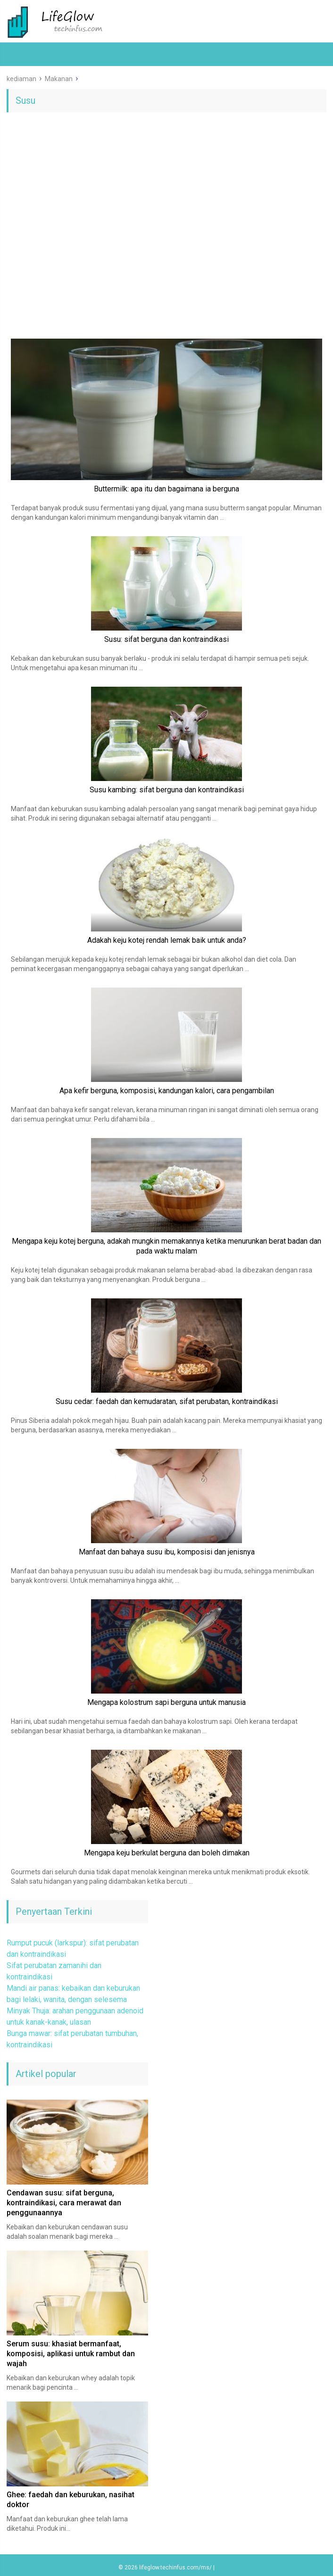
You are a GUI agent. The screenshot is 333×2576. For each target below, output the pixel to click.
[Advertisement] (166, 192)
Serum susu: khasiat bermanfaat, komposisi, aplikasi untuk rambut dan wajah (71, 2353)
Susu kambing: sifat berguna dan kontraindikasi (167, 789)
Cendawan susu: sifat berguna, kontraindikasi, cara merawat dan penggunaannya (64, 2202)
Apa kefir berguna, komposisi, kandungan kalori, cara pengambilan (166, 1090)
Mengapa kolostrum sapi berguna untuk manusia (166, 1702)
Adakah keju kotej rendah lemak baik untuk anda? (166, 940)
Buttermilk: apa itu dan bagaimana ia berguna (166, 488)
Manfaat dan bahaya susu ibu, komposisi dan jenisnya (167, 1551)
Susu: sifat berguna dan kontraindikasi (166, 639)
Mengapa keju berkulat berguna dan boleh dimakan (167, 1852)
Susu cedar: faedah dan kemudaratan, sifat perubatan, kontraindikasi (167, 1401)
